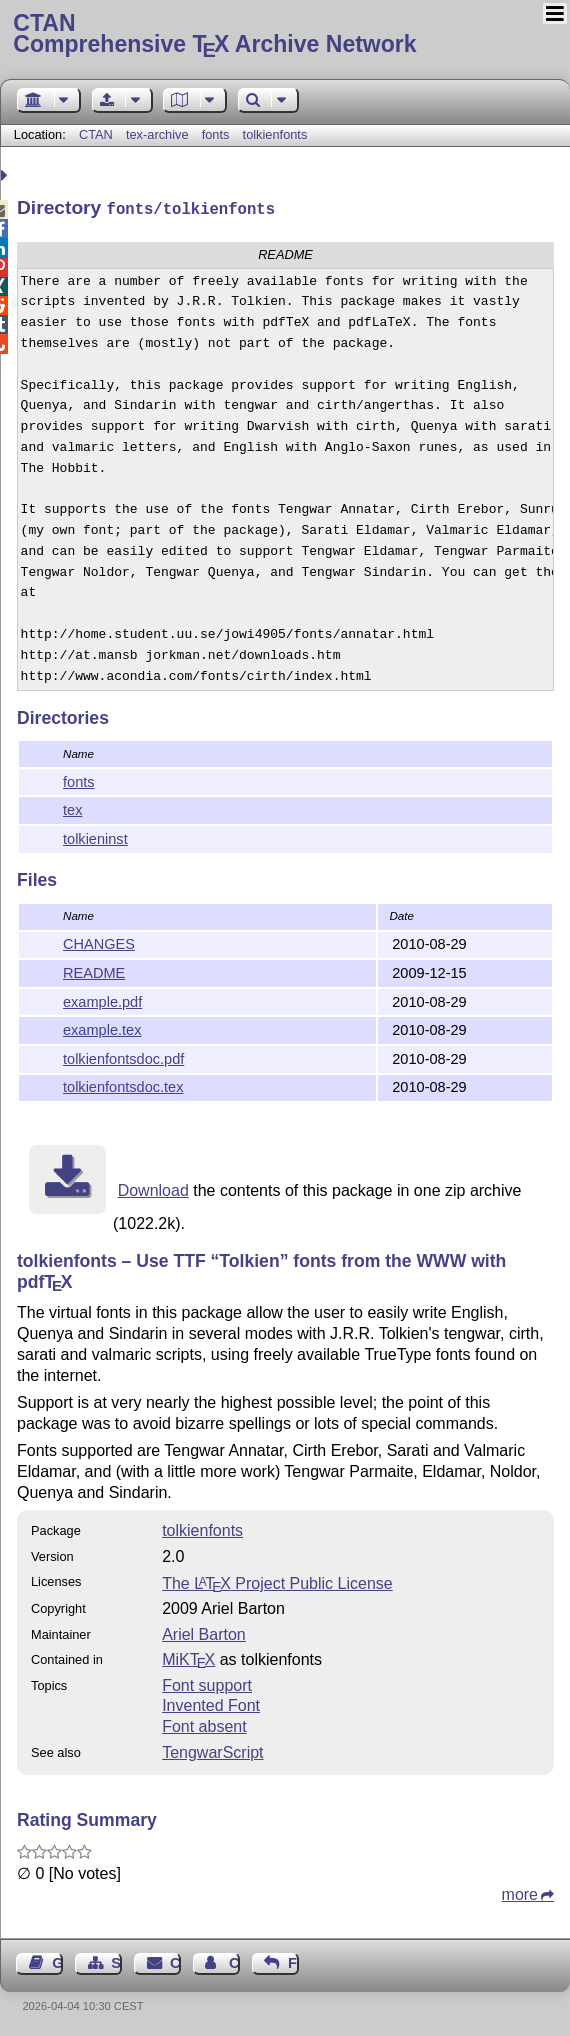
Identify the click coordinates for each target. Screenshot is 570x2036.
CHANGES (99, 942)
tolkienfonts (275, 134)
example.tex (102, 1028)
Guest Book (57, 1961)
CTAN (96, 134)
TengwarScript (212, 1750)
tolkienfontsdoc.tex (123, 1085)
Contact (175, 1961)
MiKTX (188, 1657)
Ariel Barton (204, 1632)
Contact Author (234, 1961)
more (520, 1892)
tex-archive (157, 134)
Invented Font (211, 1703)
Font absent (204, 1724)
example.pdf (102, 1000)
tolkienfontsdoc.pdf (123, 1057)
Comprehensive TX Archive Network (284, 35)
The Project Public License (277, 1581)
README (94, 971)
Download (153, 1188)
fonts (216, 134)
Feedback (293, 1961)
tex (72, 808)
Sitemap (116, 1961)
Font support (207, 1683)
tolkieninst (95, 837)
